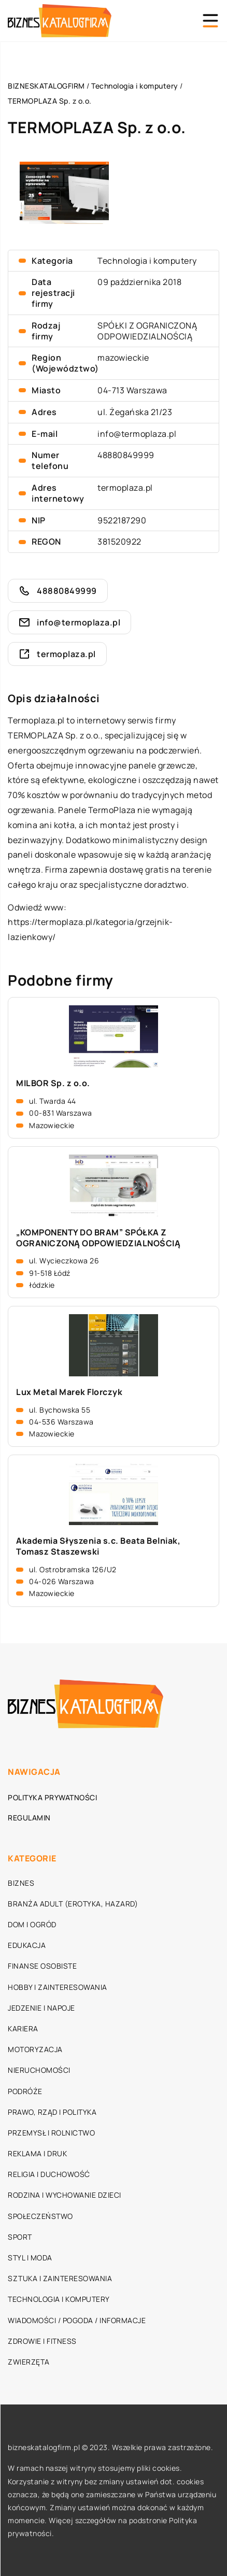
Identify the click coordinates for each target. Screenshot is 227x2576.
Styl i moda (30, 2257)
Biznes (21, 1883)
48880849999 (125, 455)
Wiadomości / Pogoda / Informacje (77, 2320)
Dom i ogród (32, 1924)
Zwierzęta (29, 2362)
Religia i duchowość (49, 2174)
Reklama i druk (37, 2153)
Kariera (23, 2028)
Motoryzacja (35, 2049)
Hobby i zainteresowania (57, 1987)
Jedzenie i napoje (41, 2008)
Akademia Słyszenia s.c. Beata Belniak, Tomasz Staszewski (98, 1546)
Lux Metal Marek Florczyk (69, 1392)
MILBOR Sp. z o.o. (53, 1083)
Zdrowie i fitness (42, 2341)
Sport (20, 2237)
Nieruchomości (39, 2070)
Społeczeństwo (40, 2216)
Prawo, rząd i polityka (52, 2112)
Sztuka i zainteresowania (60, 2278)
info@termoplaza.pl (136, 433)
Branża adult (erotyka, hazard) (73, 1904)
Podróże (25, 2091)
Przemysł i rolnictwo (51, 2133)
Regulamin (29, 1818)
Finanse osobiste (42, 1966)
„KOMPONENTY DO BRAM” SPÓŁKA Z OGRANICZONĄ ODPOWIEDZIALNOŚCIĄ (98, 1238)
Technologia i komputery (147, 260)
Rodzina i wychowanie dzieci (64, 2195)
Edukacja (27, 1945)
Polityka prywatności (52, 1797)
